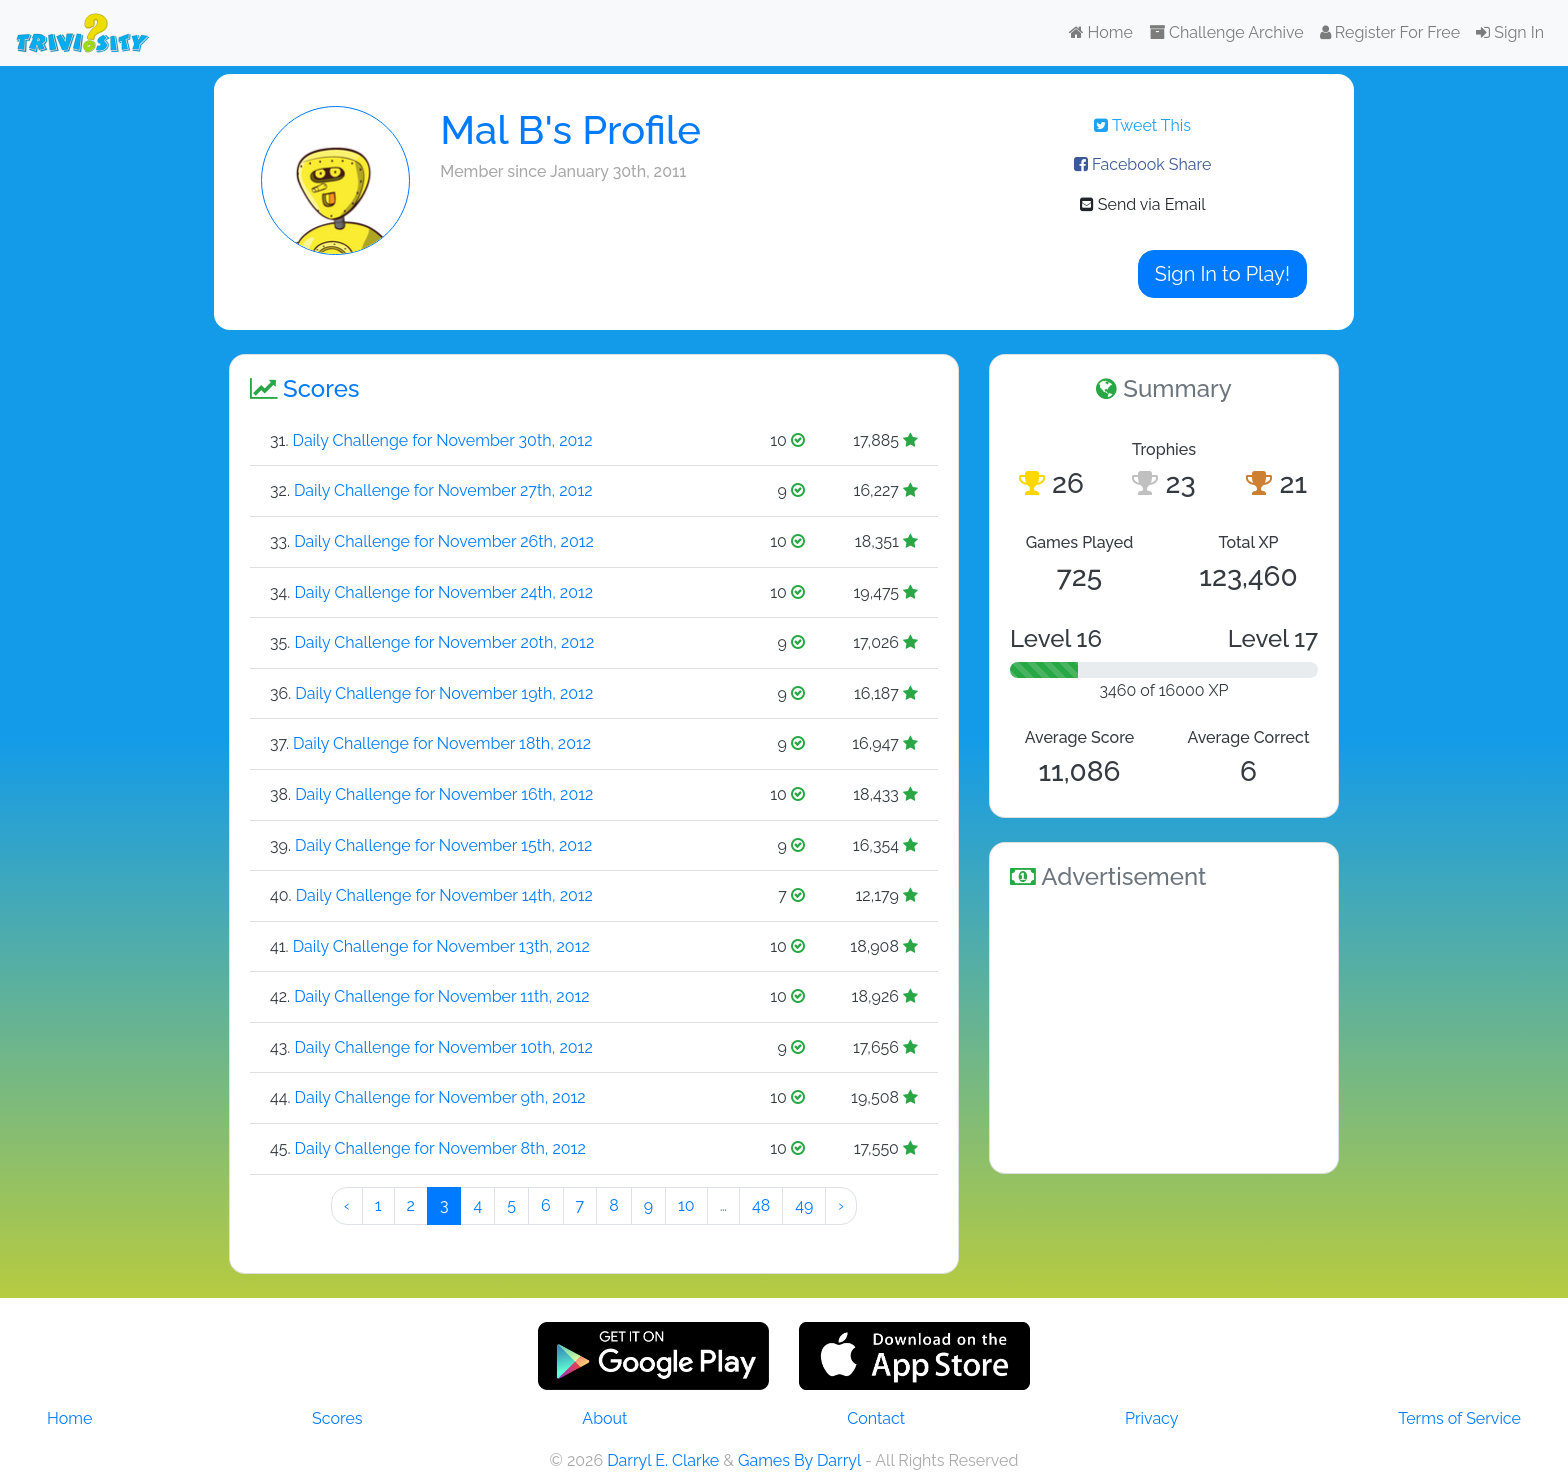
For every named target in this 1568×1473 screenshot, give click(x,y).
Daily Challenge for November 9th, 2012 (440, 1097)
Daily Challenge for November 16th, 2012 (444, 794)
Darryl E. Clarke (663, 1460)
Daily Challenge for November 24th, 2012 (443, 592)
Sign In (1510, 32)
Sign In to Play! (1222, 274)
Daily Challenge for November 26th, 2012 (444, 541)
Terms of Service (1459, 1418)
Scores (337, 1418)
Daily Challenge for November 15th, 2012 (443, 845)
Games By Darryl (799, 1460)
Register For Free (1390, 32)
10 (686, 1205)
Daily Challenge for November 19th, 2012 (444, 693)
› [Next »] (841, 1205)
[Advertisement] (1164, 1028)
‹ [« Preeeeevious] (347, 1205)
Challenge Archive (1226, 32)
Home (1101, 32)
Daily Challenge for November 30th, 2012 (443, 440)
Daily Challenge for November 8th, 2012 (440, 1148)
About (604, 1418)
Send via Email (1143, 204)
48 (761, 1205)
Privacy (1151, 1418)
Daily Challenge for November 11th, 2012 (441, 996)
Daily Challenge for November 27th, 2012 (443, 490)
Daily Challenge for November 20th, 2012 (444, 642)
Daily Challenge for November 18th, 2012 (442, 743)
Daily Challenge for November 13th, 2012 (441, 946)
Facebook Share (1142, 164)
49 (804, 1205)
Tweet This (1142, 125)
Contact (876, 1418)
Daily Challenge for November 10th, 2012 (443, 1047)
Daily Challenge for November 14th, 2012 (444, 895)
